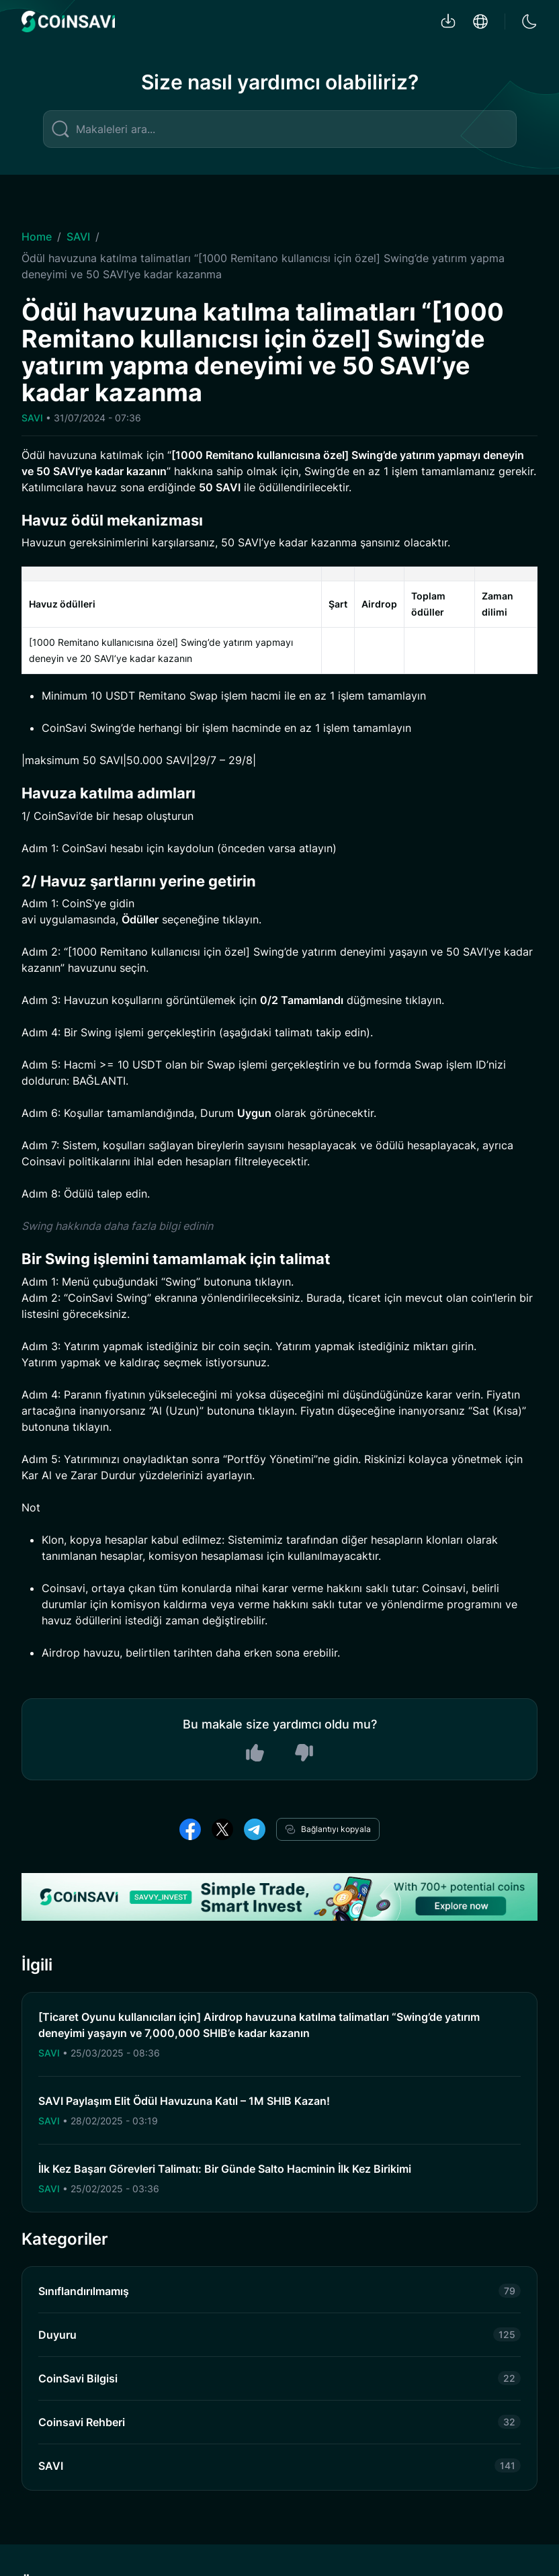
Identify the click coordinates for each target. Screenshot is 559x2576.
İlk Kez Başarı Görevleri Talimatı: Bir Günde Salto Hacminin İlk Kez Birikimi (224, 2168)
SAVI (78, 236)
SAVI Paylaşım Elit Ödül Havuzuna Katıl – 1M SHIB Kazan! (184, 2101)
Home (37, 236)
